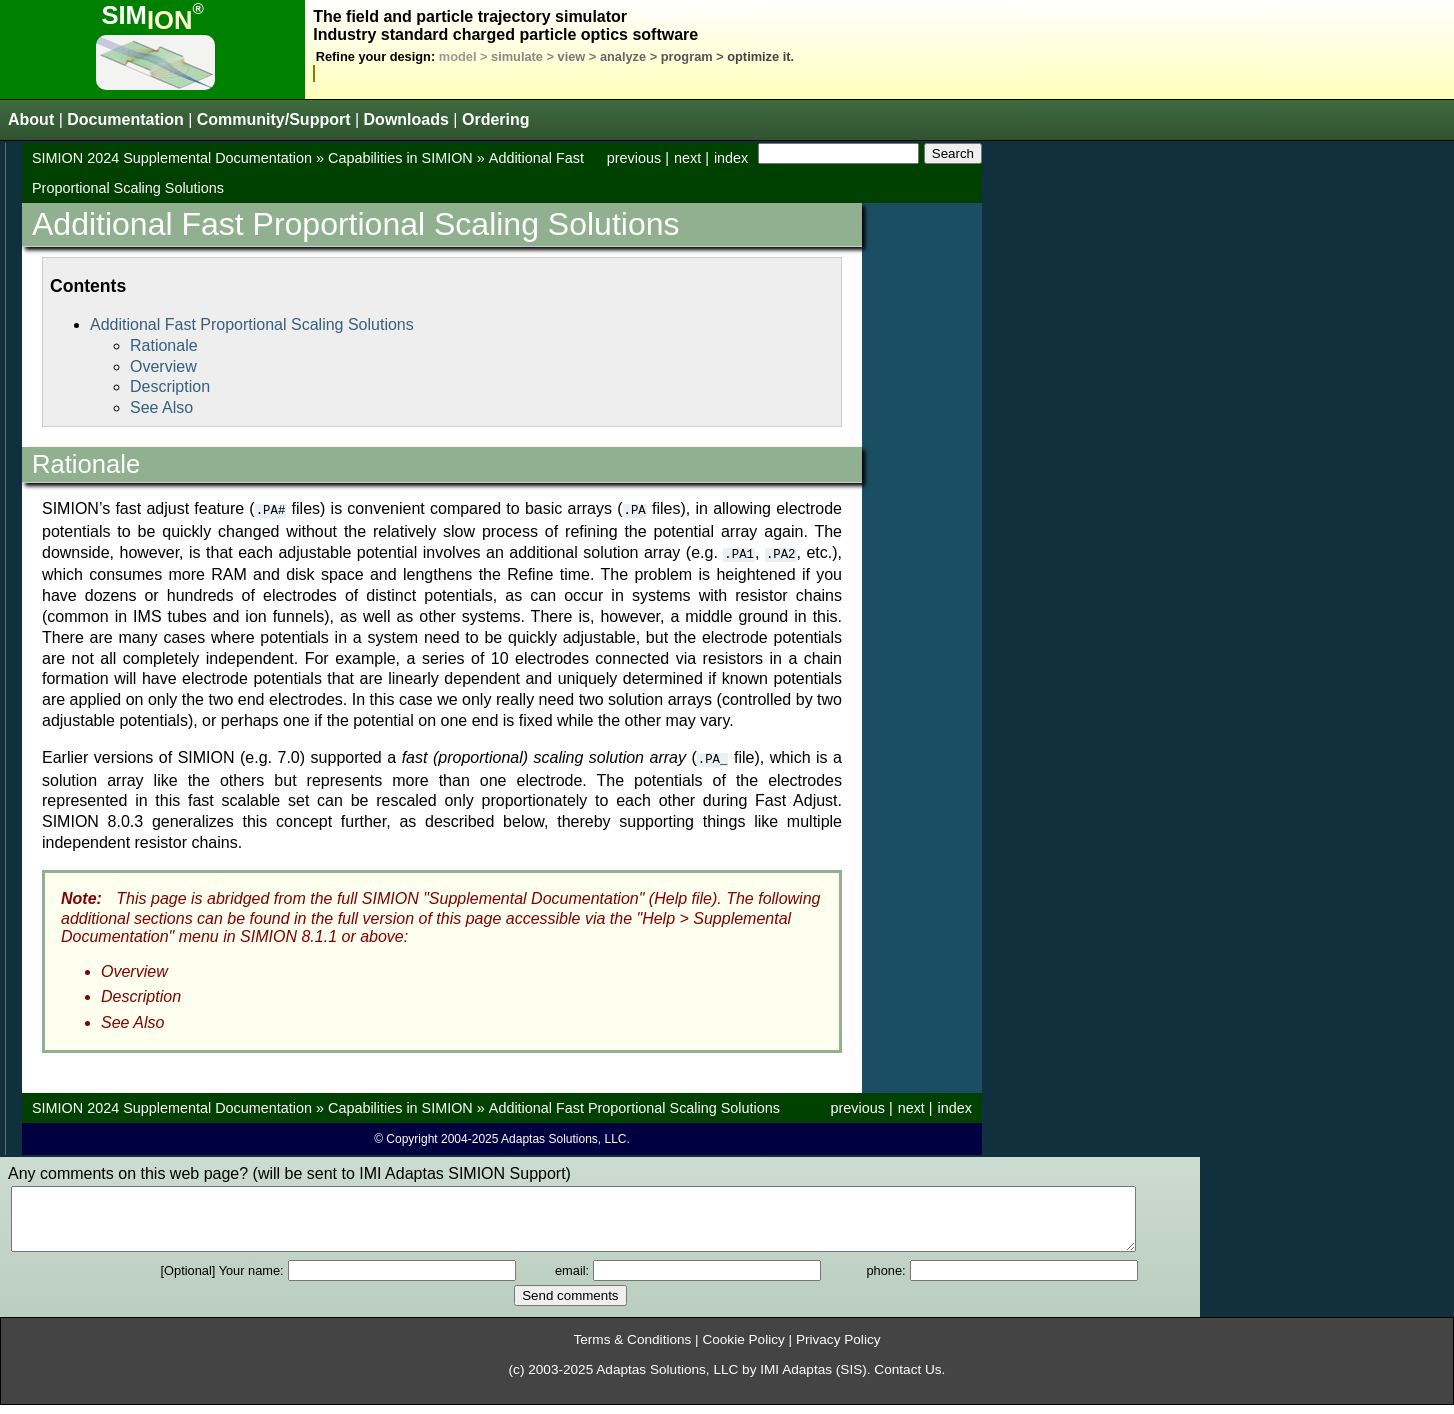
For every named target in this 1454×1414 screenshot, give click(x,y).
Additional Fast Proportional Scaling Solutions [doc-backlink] (355, 224)
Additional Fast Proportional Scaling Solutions (252, 324)
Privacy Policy (838, 1348)
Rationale (164, 345)
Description (170, 386)
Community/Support (274, 119)
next (687, 158)
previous (634, 158)
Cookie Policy (743, 1348)
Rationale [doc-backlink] (86, 464)
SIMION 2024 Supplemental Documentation (172, 158)
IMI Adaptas (796, 1378)
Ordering (496, 119)
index (731, 158)
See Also (161, 407)
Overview (163, 366)
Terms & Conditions (632, 1348)
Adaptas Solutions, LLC (667, 1378)
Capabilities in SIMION (400, 158)
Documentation (125, 119)
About (31, 119)
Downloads (406, 119)
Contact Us (907, 1378)
